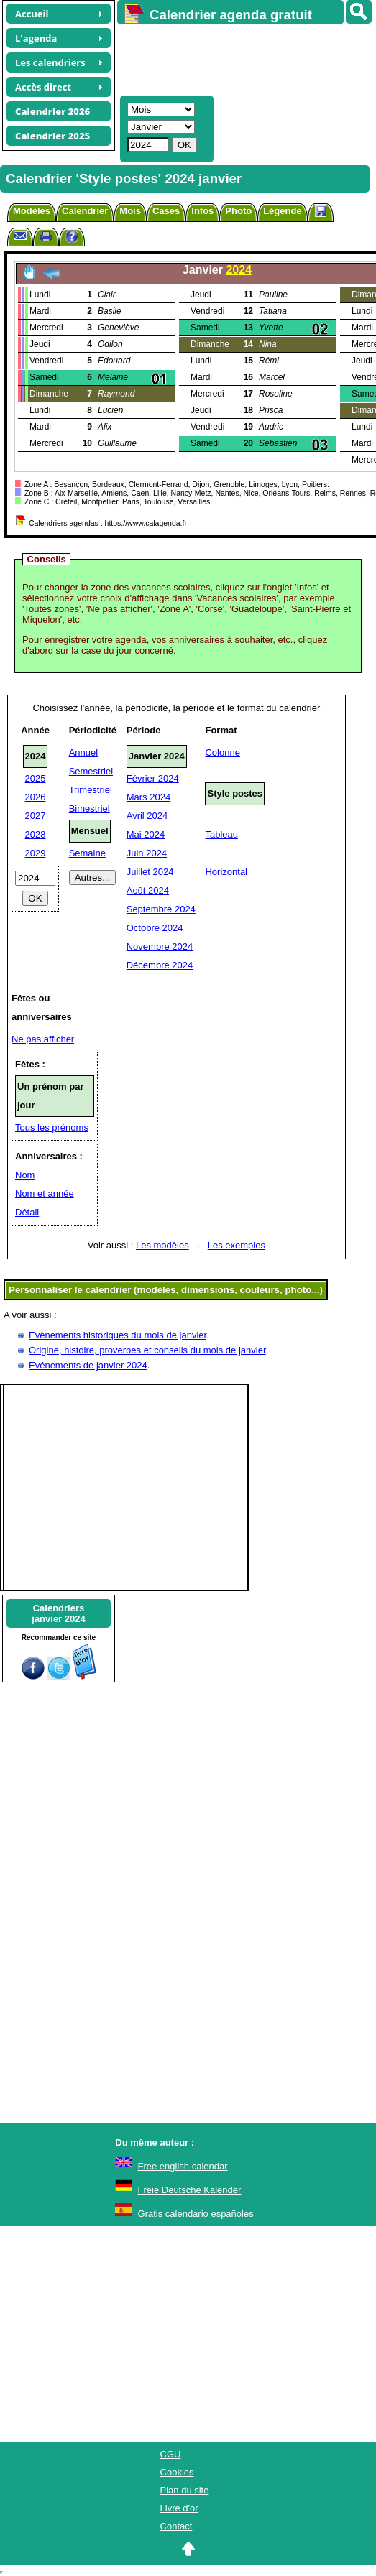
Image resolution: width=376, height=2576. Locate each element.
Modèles (31, 210)
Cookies (177, 2472)
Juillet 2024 (150, 871)
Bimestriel (89, 808)
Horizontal (226, 871)
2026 (35, 797)
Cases (166, 210)
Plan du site (184, 2490)
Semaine (87, 853)
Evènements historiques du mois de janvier (117, 1335)
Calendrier (85, 210)
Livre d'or (179, 2508)
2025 (35, 778)
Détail (27, 1212)
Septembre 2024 (161, 909)
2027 (35, 815)
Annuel (83, 752)
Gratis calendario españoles (196, 2213)
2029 (35, 853)
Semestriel (91, 771)
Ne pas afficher (43, 1039)
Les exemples (236, 1245)
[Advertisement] (239, 58)
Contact (176, 2526)
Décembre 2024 (160, 965)
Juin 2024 (147, 853)
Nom (25, 1174)
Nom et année (44, 1193)
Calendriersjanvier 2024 (58, 1613)
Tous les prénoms (51, 1127)
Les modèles (162, 1245)
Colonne (222, 752)
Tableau (221, 834)
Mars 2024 (148, 797)
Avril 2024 (147, 815)
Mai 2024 (146, 834)
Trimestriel (90, 789)
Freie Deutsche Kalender (190, 2189)
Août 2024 (148, 890)
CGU (170, 2454)
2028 (35, 834)
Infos (202, 210)
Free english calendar (183, 2166)
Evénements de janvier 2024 (88, 1365)
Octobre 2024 (155, 927)
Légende (282, 210)
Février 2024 (153, 778)
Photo (238, 210)
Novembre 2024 (160, 946)
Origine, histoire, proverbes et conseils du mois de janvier (147, 1350)
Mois (130, 210)
